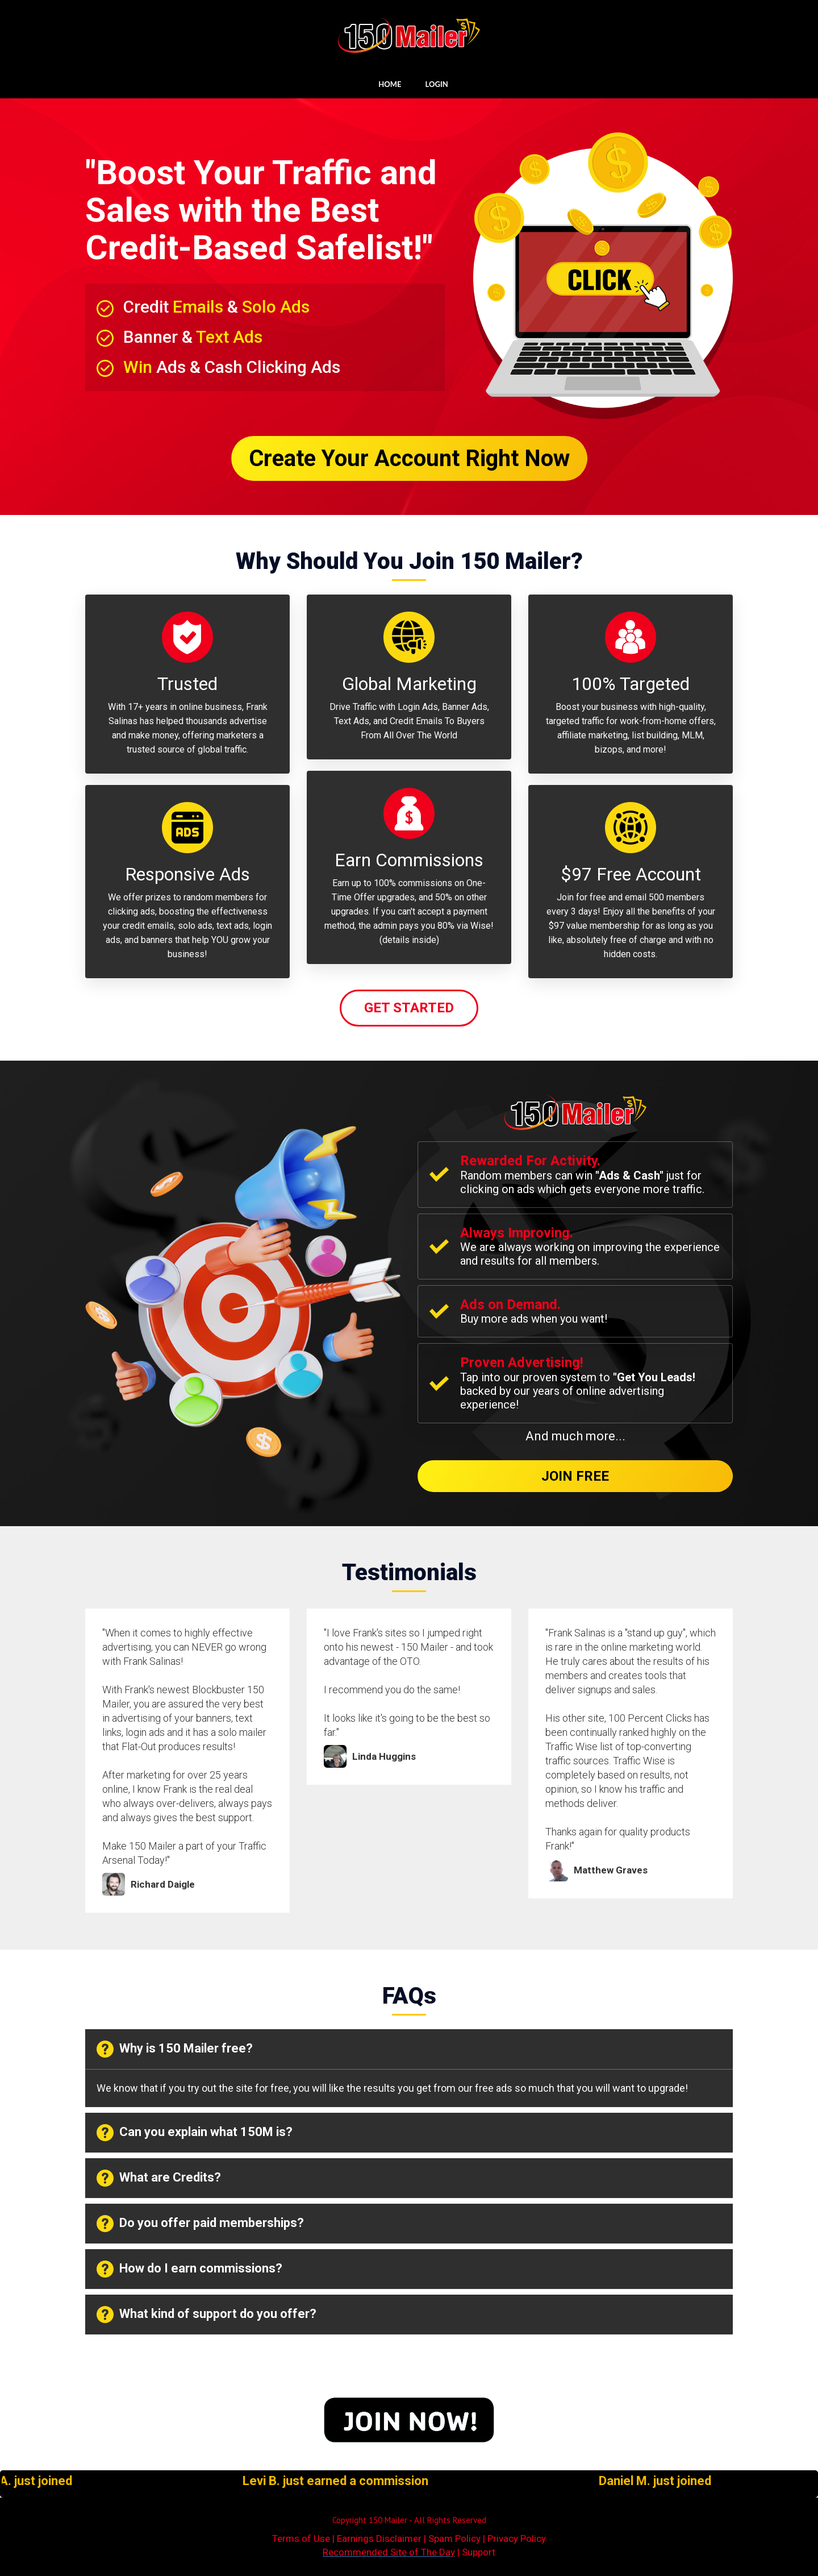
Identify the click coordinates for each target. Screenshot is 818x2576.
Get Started (409, 1008)
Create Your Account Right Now (409, 458)
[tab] (409, 2049)
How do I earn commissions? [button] (189, 2269)
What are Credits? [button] (159, 2178)
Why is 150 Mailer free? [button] (175, 2049)
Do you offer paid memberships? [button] (200, 2223)
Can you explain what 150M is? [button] (195, 2132)
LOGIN (436, 84)
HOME (389, 84)
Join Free (575, 1476)
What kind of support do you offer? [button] (206, 2314)
